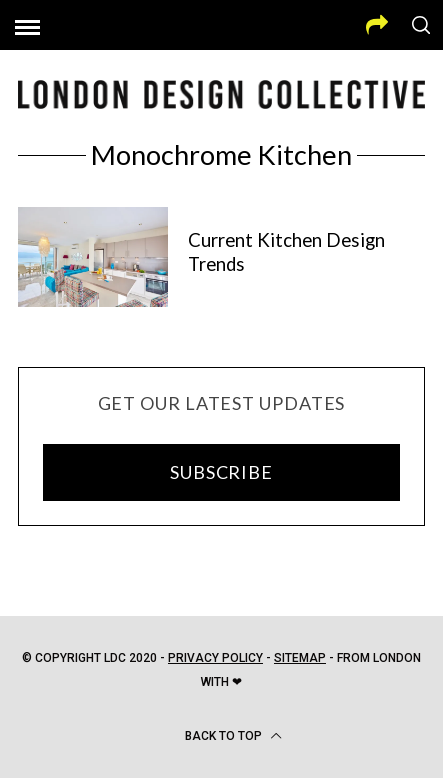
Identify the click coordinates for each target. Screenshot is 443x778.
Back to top (233, 736)
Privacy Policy (215, 658)
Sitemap (300, 658)
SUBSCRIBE (221, 472)
